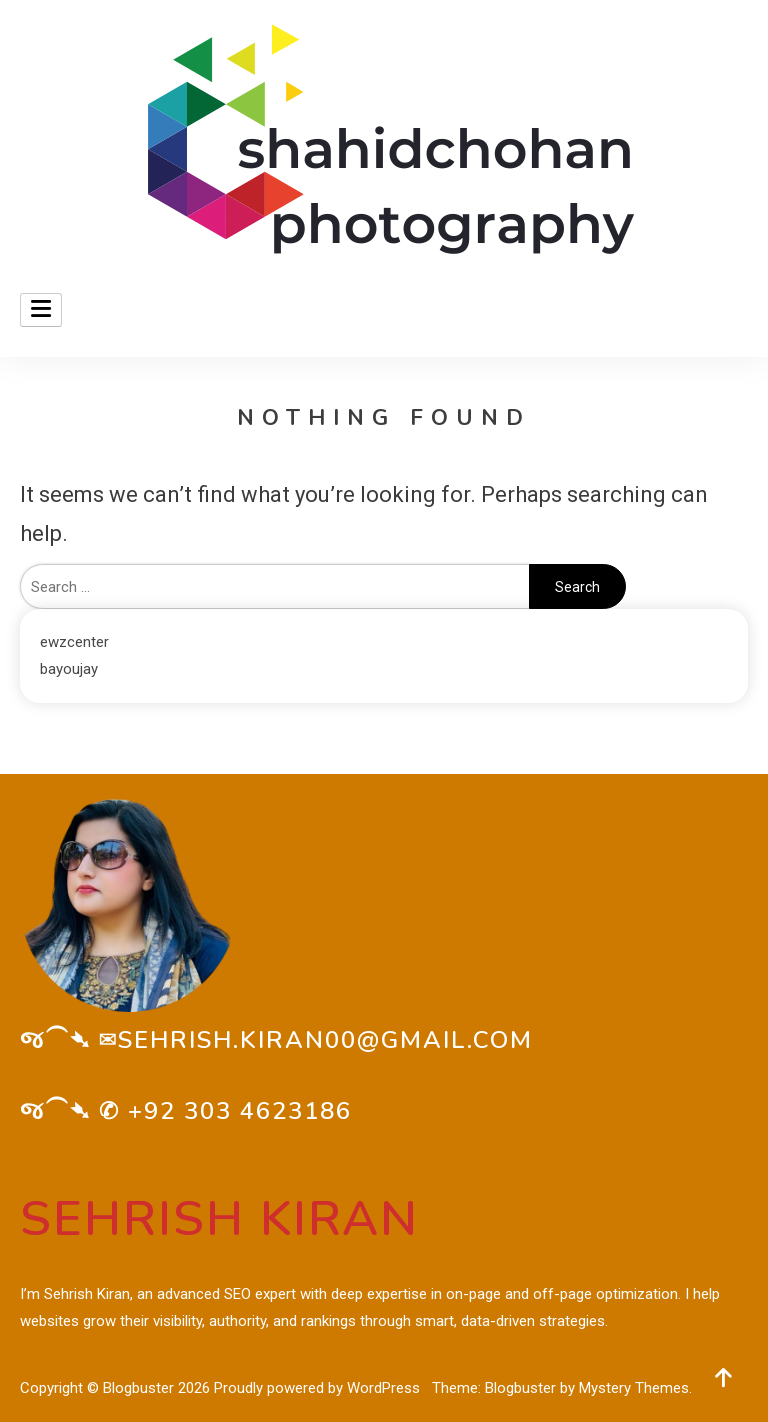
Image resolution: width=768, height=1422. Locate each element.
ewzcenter (74, 642)
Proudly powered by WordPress (319, 1388)
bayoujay (69, 669)
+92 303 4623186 (240, 1111)
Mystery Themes (634, 1388)
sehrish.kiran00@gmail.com (325, 1040)
